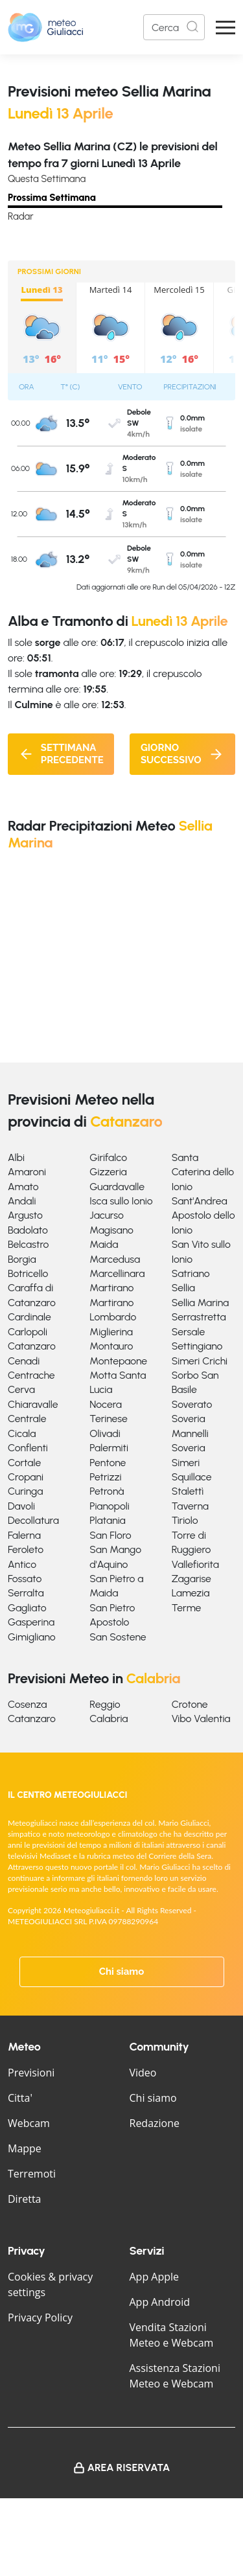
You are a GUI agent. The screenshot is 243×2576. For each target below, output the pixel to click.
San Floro (110, 1535)
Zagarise (191, 1578)
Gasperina (31, 1622)
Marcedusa (114, 1259)
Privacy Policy (40, 2317)
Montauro (111, 1346)
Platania (107, 1520)
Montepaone (118, 1361)
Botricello (28, 1273)
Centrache (31, 1375)
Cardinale (29, 1317)
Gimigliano (32, 1637)
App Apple (154, 2277)
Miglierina (111, 1332)
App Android (160, 2302)
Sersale (188, 1332)
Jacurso (106, 1215)
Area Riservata (128, 2467)
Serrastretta (199, 1317)
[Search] (174, 27)
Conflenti (28, 1448)
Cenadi (24, 1361)
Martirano (111, 1288)
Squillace (192, 1477)
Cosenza (27, 1704)
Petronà (106, 1491)
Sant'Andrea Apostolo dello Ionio (203, 1215)
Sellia (183, 1288)
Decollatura (33, 1520)
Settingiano (197, 1346)
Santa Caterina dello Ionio (203, 1172)
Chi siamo (122, 1971)
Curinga (25, 1491)
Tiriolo (185, 1520)
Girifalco (108, 1157)
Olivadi (104, 1433)
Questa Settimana (47, 179)
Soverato (192, 1404)
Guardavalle (117, 1186)
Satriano (191, 1273)
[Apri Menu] (225, 27)
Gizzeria (107, 1172)
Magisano (111, 1230)
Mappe (24, 2148)
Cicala (22, 1433)
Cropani (25, 1477)
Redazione (155, 2123)
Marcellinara (117, 1273)
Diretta (24, 2199)
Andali (22, 1201)
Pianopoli (109, 1506)
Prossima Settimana (52, 197)
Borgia (22, 1259)
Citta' (20, 2098)
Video (143, 2072)
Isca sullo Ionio (120, 1201)
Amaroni (27, 1172)
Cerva (21, 1389)
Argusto (25, 1215)
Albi (16, 1157)
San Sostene (117, 1637)
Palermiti (108, 1448)
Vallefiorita (195, 1564)
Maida (103, 1244)
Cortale (24, 1462)
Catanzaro (32, 1346)
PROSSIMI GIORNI (49, 271)
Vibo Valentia (201, 1718)
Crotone (190, 1704)
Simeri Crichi (199, 1361)
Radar (21, 216)
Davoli (21, 1506)
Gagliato (27, 1608)
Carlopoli (27, 1332)
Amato (23, 1186)
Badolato (28, 1230)
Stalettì (187, 1491)
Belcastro (28, 1244)
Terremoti (32, 2174)
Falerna (24, 1535)
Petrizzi (105, 1477)
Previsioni (31, 2072)
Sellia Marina (200, 1302)
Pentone (107, 1462)
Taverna (190, 1506)
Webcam (29, 2123)
